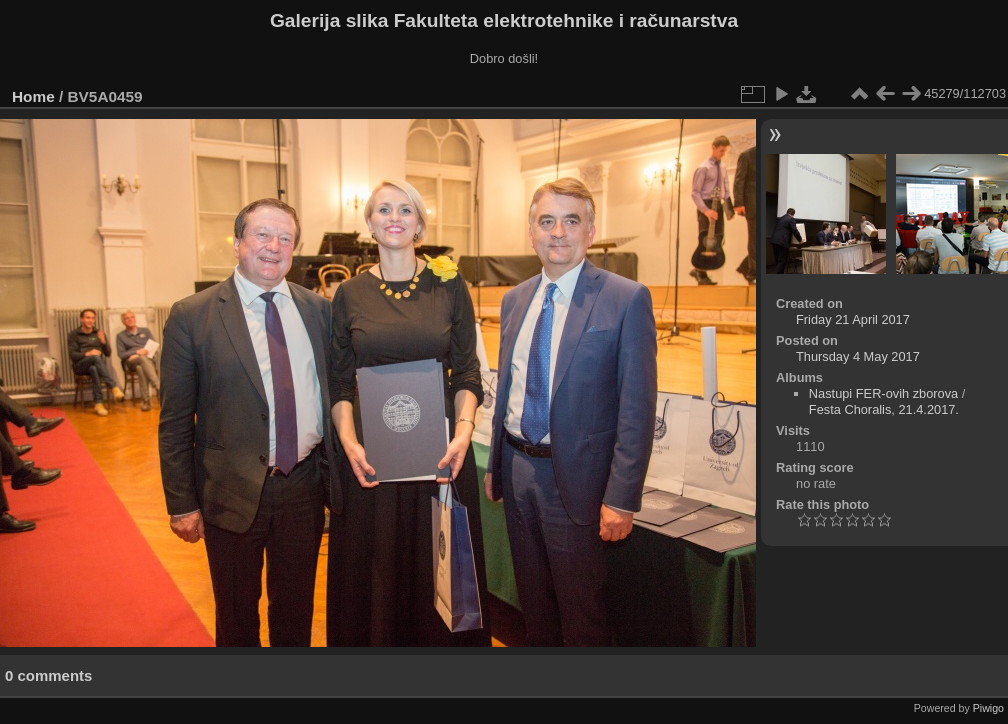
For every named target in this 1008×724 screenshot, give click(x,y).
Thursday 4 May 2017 (858, 356)
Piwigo (988, 708)
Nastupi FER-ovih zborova (883, 393)
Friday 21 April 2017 (853, 319)
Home (33, 96)
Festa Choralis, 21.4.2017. (884, 409)
